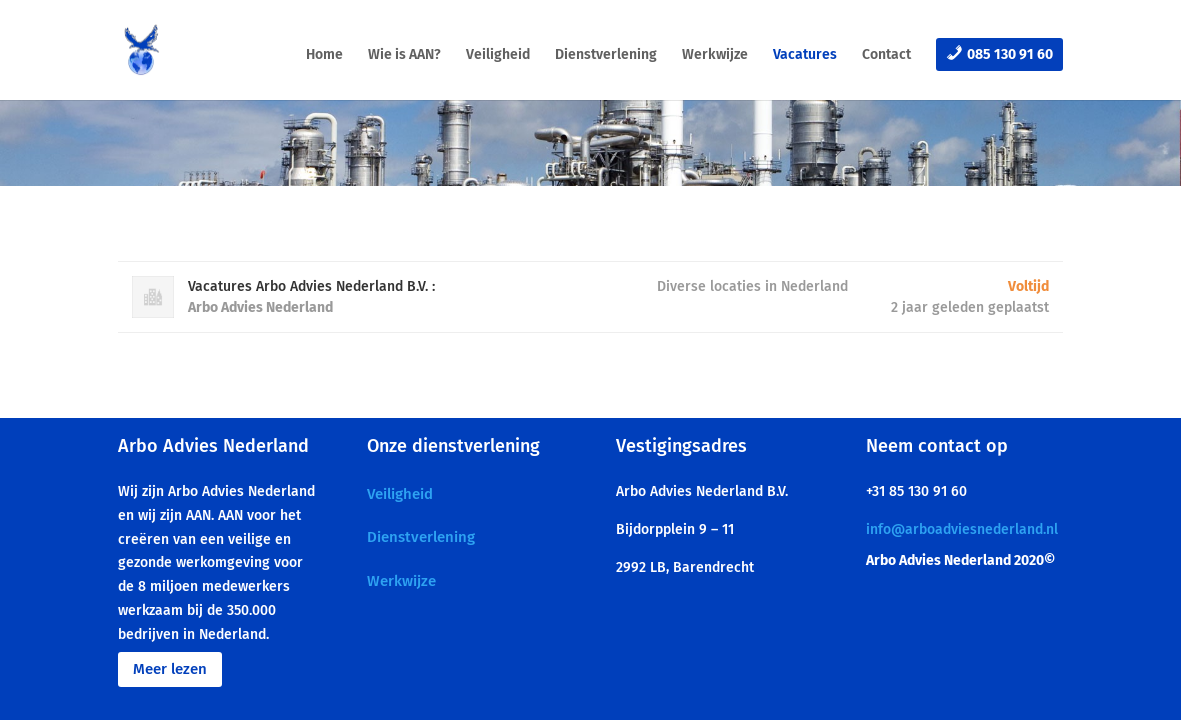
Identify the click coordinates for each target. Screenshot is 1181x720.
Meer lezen (170, 669)
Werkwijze (715, 55)
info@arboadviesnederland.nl (962, 529)
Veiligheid (498, 55)
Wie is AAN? (404, 55)
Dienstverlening (606, 55)
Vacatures (805, 55)
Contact (886, 55)
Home (324, 55)
